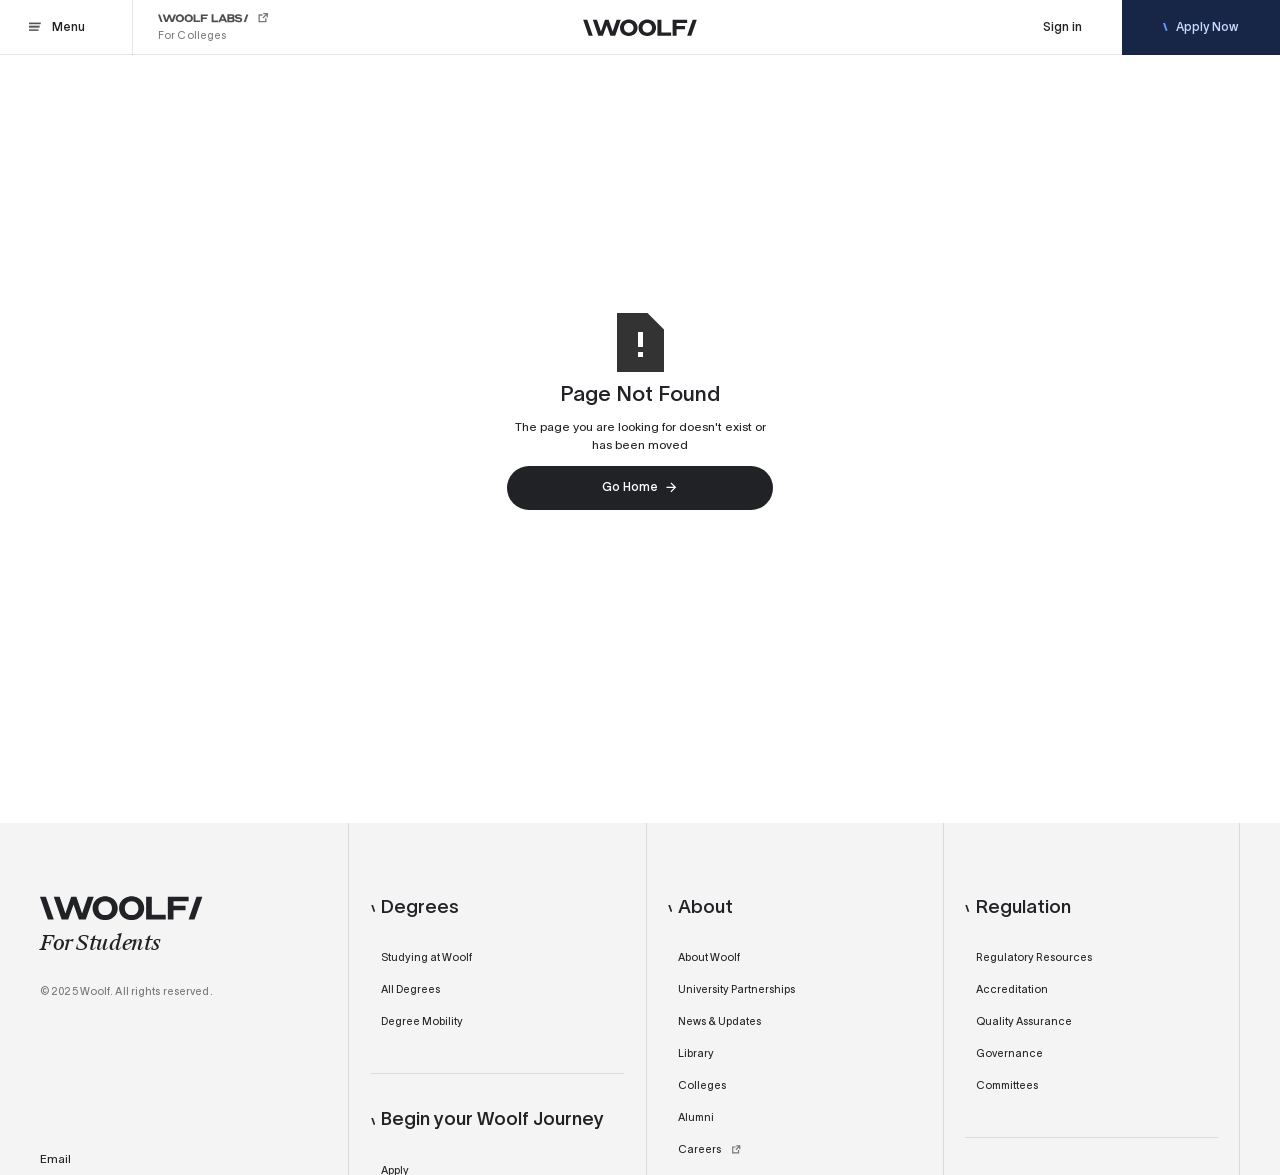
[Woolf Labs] (214, 27)
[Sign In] (1062, 27)
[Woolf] (640, 27)
